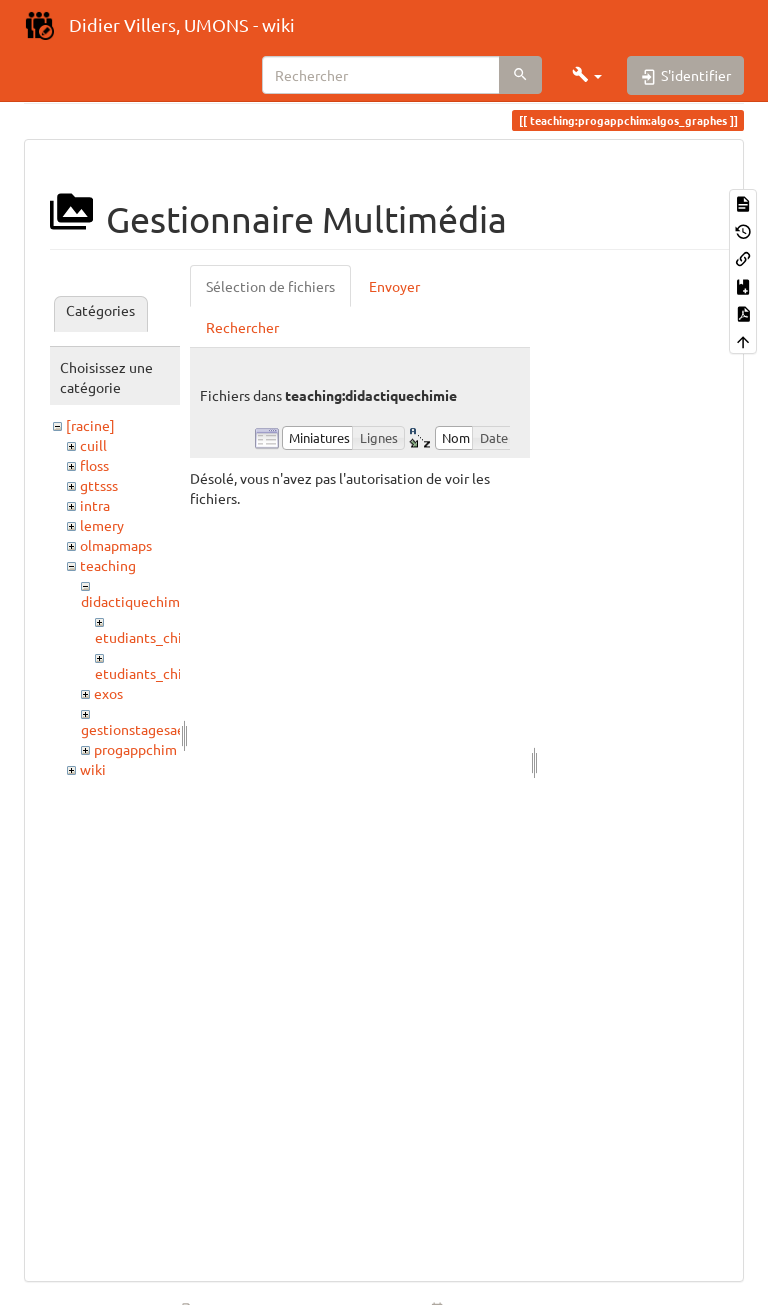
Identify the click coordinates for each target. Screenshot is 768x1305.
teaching (108, 565)
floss (94, 465)
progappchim (135, 749)
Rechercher (242, 327)
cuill (93, 445)
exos (108, 693)
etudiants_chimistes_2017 (179, 637)
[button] (587, 75)
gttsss (99, 485)
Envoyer (394, 286)
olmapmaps (116, 545)
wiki (93, 769)
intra (95, 505)
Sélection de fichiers (270, 286)
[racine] (90, 425)
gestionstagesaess (139, 729)
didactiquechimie (136, 601)
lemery (102, 525)
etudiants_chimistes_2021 (179, 673)
